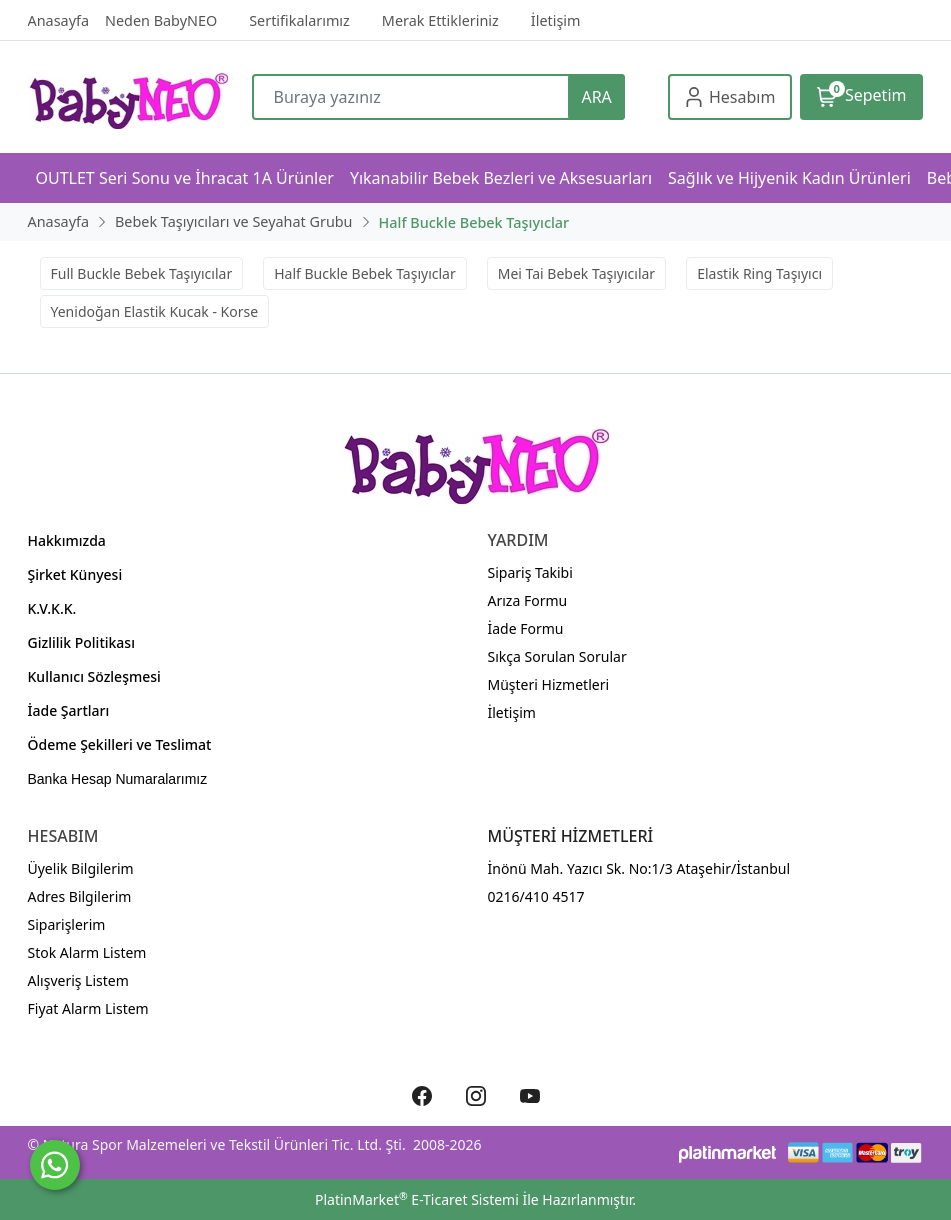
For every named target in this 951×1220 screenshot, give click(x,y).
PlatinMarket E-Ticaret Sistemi (417, 1199)
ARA (596, 97)
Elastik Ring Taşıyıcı (759, 273)
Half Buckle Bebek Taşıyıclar (365, 273)
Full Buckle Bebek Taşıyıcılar (142, 273)
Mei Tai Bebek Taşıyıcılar (576, 273)
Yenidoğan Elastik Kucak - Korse (155, 311)
